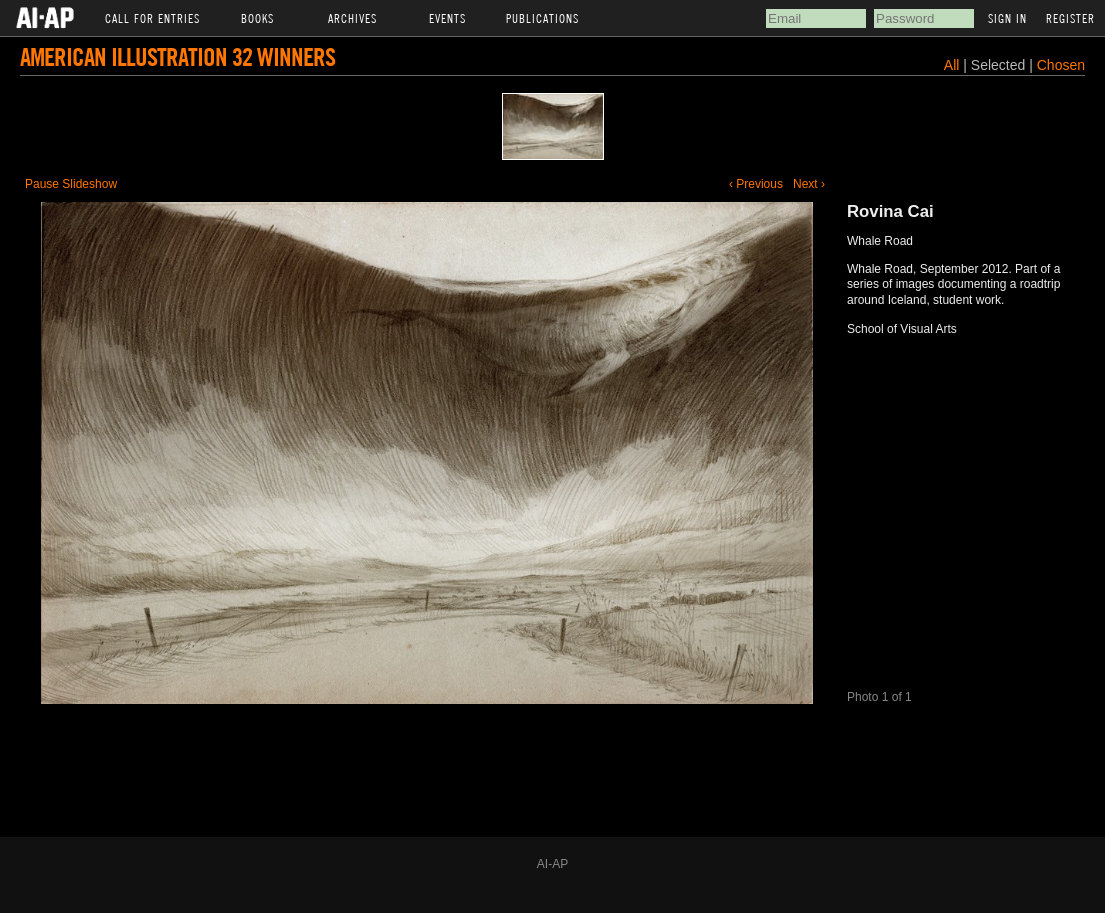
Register (1070, 18)
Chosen (1061, 65)
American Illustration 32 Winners (177, 56)
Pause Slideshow (71, 184)
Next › (809, 184)
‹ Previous (756, 184)
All (952, 65)
